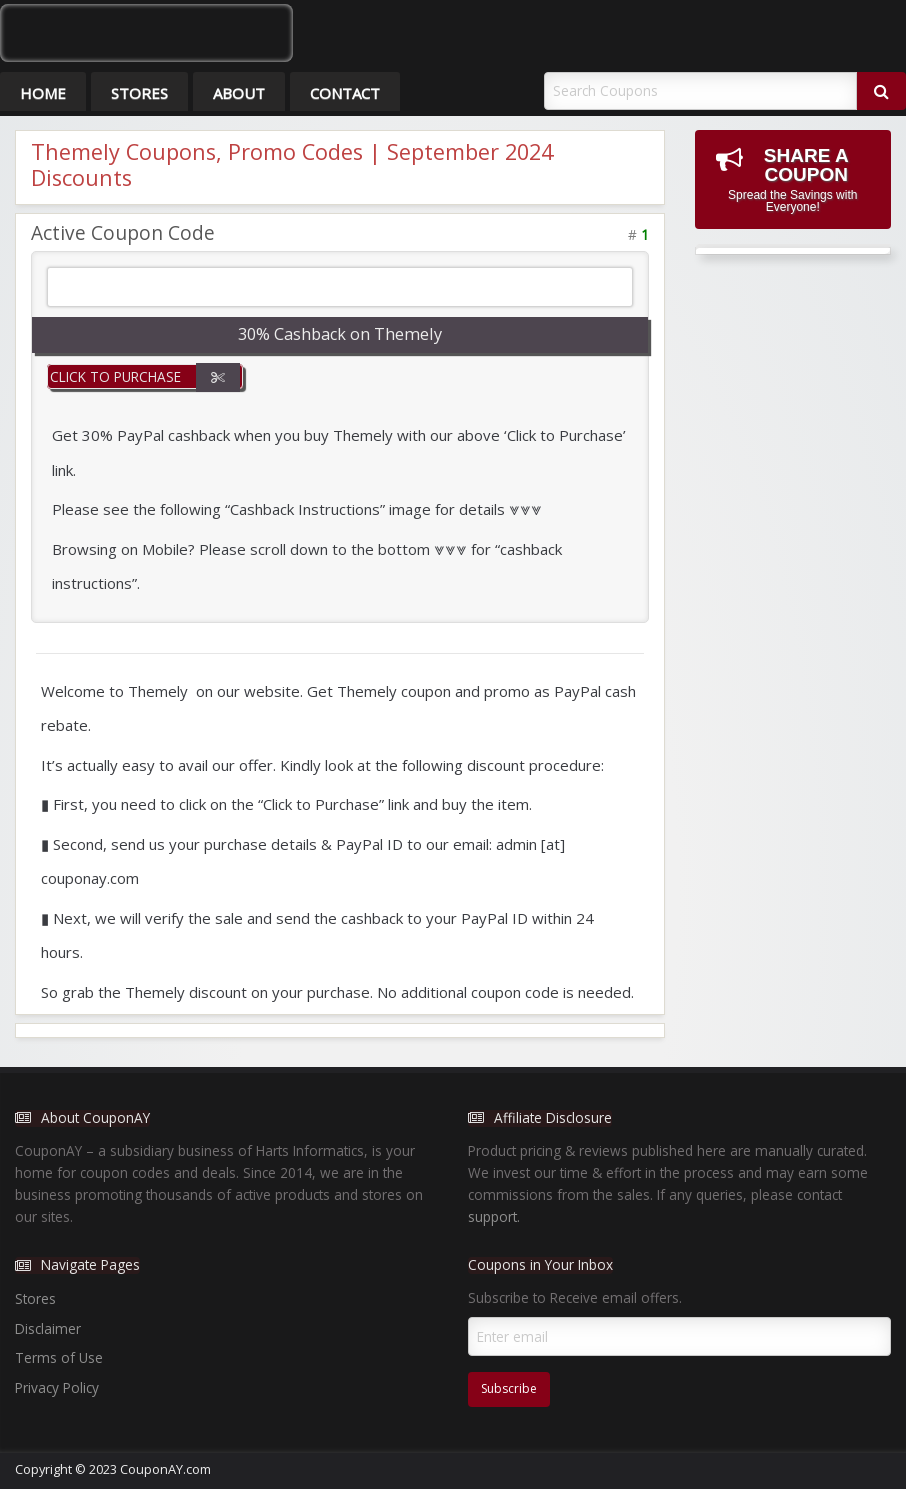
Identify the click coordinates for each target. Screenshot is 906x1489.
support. (494, 1216)
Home (43, 93)
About (239, 93)
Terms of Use (59, 1357)
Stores (139, 93)
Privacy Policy (57, 1387)
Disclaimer (48, 1328)
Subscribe (509, 1388)
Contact (345, 93)
